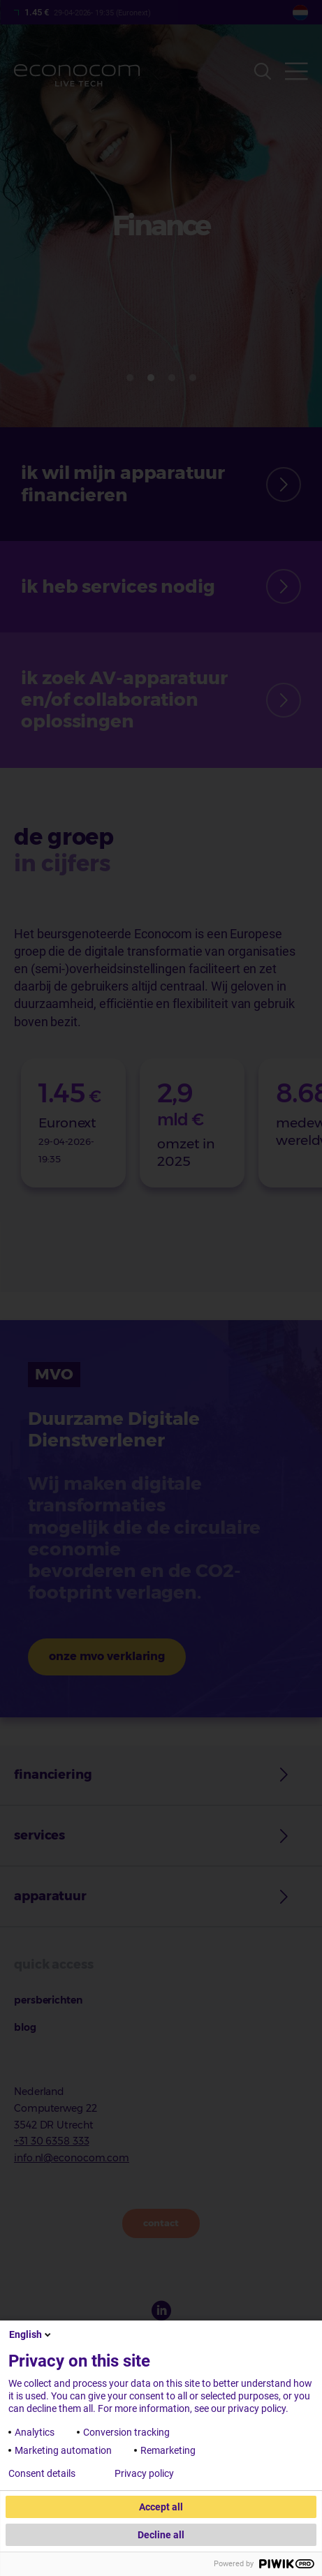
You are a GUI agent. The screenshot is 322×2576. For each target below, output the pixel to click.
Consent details (41, 2473)
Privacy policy (144, 2473)
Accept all (161, 2506)
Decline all (161, 2534)
